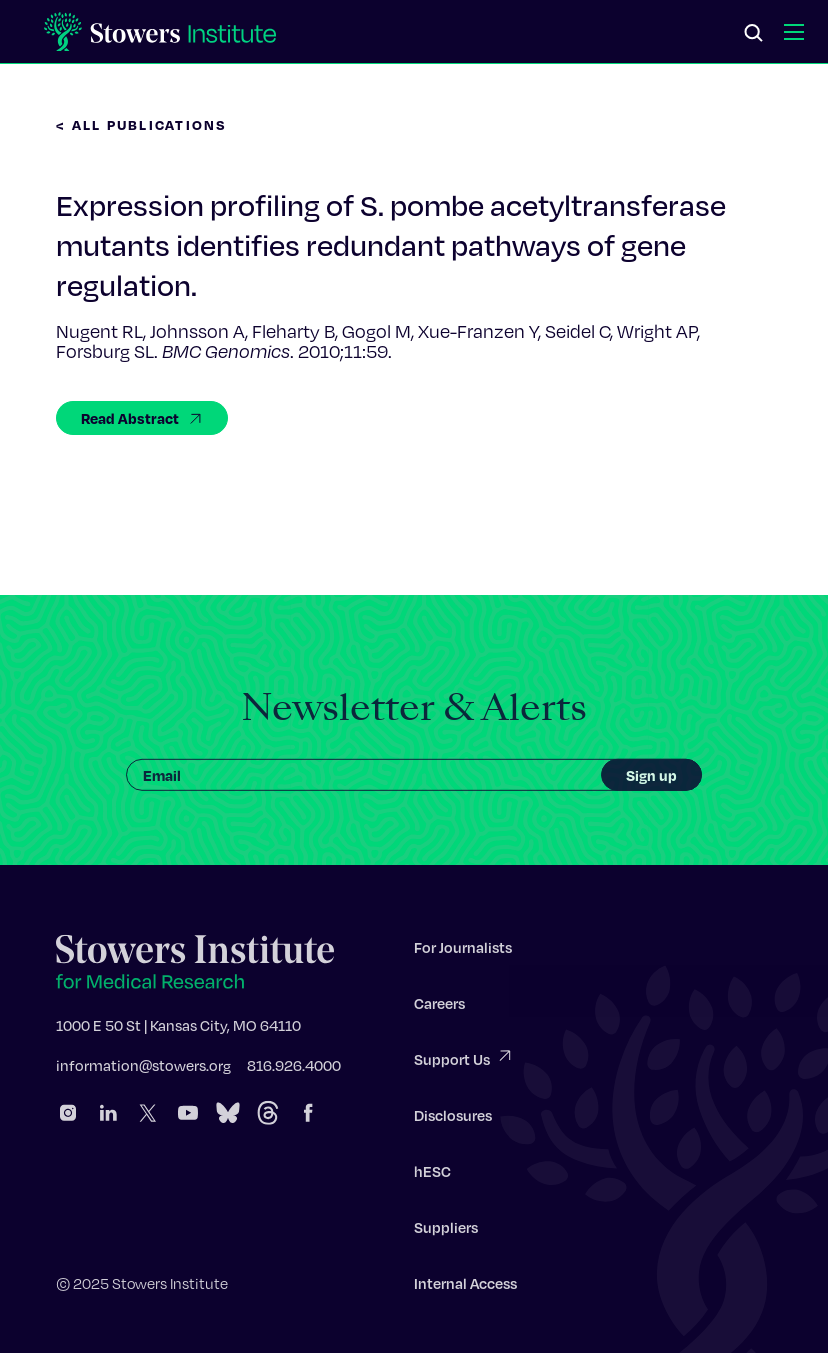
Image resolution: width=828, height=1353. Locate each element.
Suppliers (446, 1230)
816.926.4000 (294, 1068)
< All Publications (142, 124)
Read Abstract (142, 418)
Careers (439, 1006)
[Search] (754, 34)
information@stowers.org (143, 1068)
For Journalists (463, 950)
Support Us (464, 1060)
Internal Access (465, 1286)
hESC (432, 1174)
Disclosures (453, 1118)
